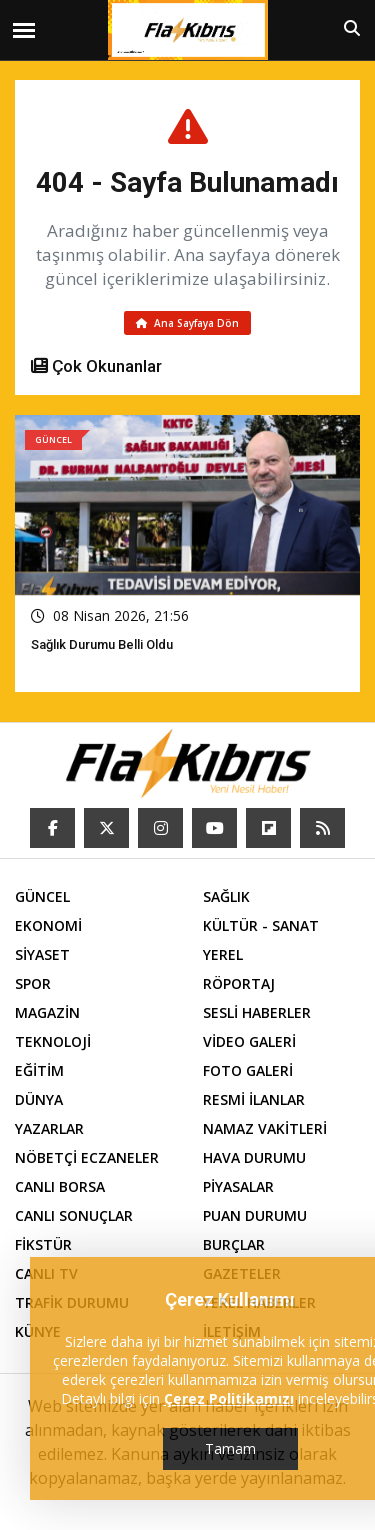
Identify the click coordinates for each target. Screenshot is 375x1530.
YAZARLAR (49, 1128)
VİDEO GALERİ (249, 1041)
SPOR (33, 983)
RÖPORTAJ (239, 983)
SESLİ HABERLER (257, 1012)
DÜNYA (39, 1099)
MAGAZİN (47, 1012)
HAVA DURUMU (254, 1157)
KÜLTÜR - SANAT (261, 925)
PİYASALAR (238, 1186)
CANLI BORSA (60, 1186)
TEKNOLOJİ (53, 1041)
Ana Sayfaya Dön (187, 323)
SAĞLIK (226, 896)
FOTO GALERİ (248, 1070)
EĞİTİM (39, 1070)
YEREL (223, 954)
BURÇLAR (234, 1244)
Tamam (230, 1448)
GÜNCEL (42, 896)
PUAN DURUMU (255, 1215)
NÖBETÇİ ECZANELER (87, 1157)
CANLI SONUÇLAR (74, 1215)
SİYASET (42, 954)
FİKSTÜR (43, 1244)
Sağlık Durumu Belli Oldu (102, 644)
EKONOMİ (48, 925)
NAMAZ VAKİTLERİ (265, 1128)
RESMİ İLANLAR (254, 1099)
